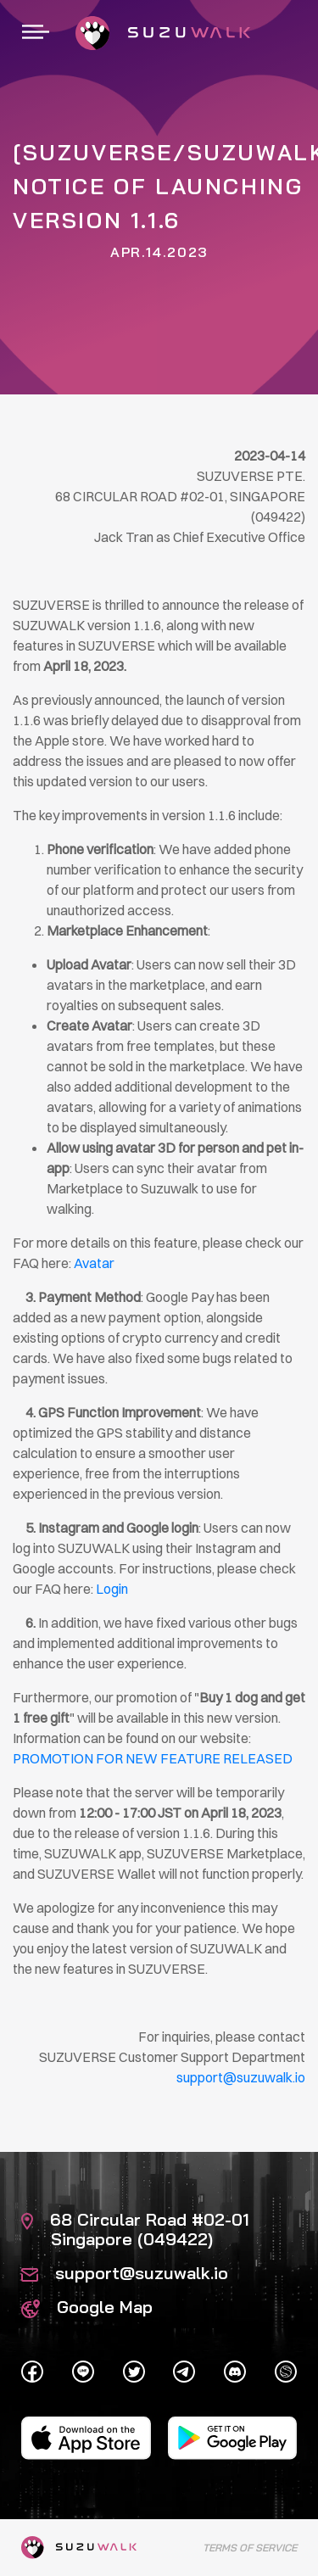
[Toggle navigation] (35, 33)
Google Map (87, 2306)
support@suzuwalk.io (124, 2272)
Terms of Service (250, 2547)
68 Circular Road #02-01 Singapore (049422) (135, 2229)
